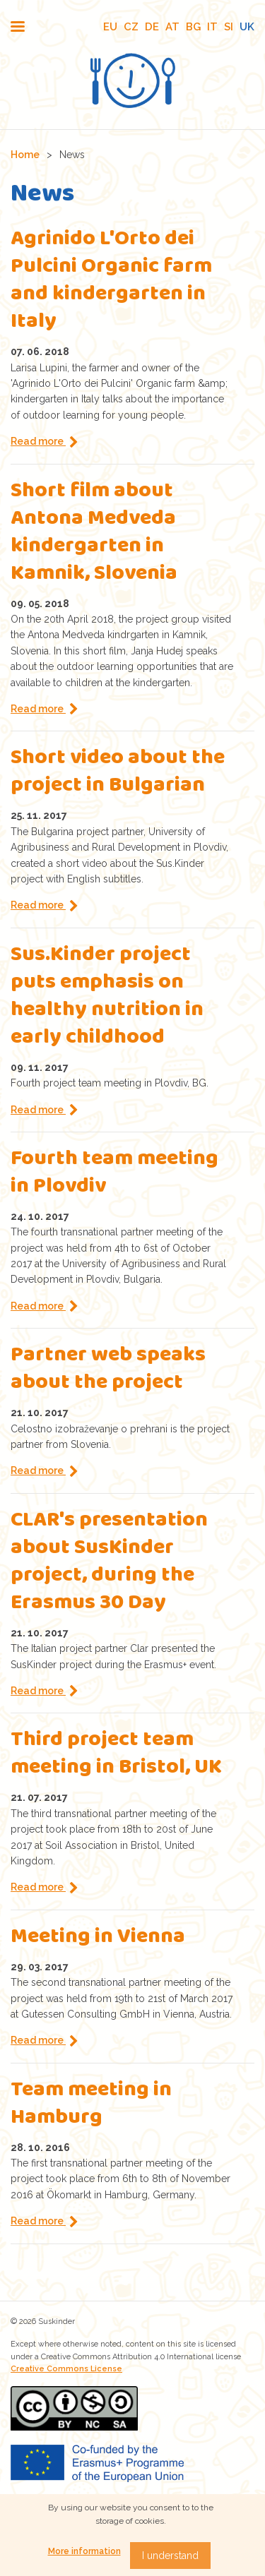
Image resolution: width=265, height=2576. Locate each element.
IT (212, 26)
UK (247, 26)
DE (152, 26)
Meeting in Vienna (98, 1938)
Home (25, 154)
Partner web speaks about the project (108, 1370)
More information (84, 2551)
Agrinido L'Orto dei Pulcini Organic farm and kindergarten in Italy (111, 282)
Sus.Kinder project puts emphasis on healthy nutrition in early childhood (107, 997)
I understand (170, 2555)
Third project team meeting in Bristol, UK (116, 1755)
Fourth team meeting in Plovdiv (114, 1174)
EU (110, 26)
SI (228, 26)
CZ (131, 26)
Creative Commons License (66, 2368)
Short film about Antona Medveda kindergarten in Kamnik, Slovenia (94, 534)
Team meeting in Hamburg (91, 2105)
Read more (38, 441)
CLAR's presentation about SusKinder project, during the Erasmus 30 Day (109, 1563)
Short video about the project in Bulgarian (118, 773)
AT (172, 26)
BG (193, 26)
